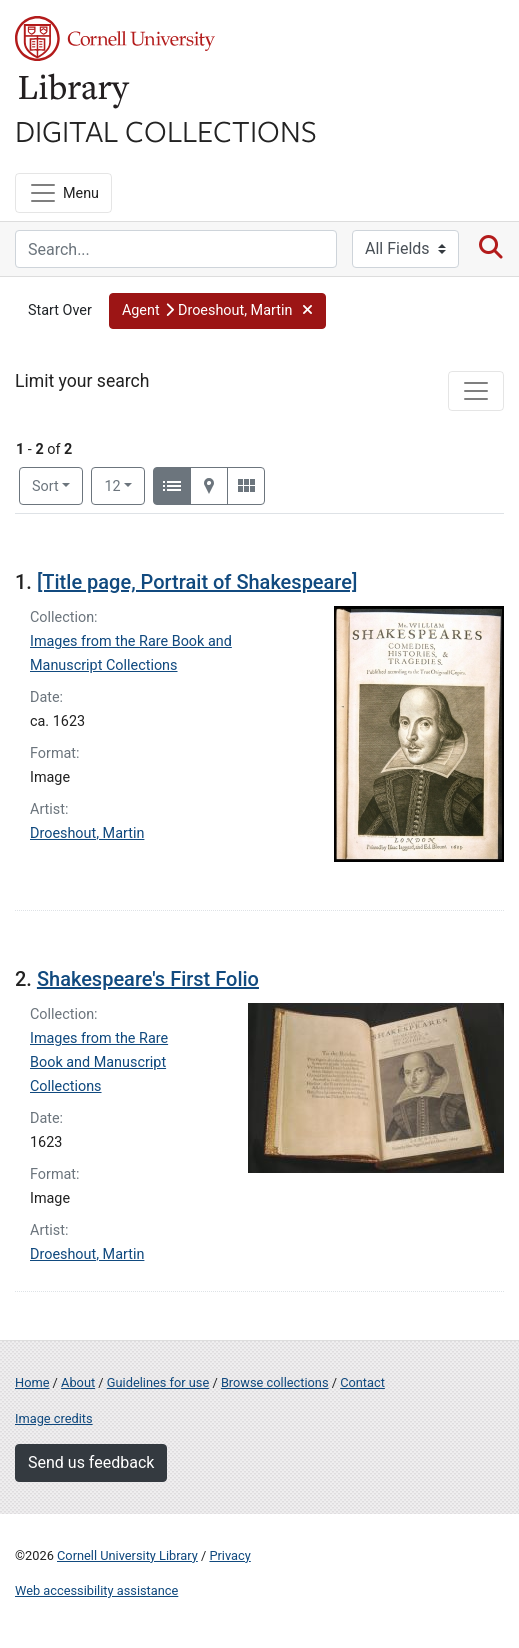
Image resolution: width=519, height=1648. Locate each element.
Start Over (60, 310)
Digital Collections (166, 130)
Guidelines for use (158, 1382)
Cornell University (115, 38)
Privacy (229, 1555)
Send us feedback (91, 1462)
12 (124, 485)
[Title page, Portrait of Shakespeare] (197, 582)
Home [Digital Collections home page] (32, 1382)
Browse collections (275, 1382)
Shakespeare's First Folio (148, 979)
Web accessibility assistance (96, 1590)
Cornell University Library (127, 1555)
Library (75, 91)
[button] (217, 311)
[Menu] (63, 193)
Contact (362, 1382)
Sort (45, 486)
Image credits (54, 1418)
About (78, 1382)
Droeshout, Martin (87, 833)
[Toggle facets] (476, 391)
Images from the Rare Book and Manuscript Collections (99, 1062)
